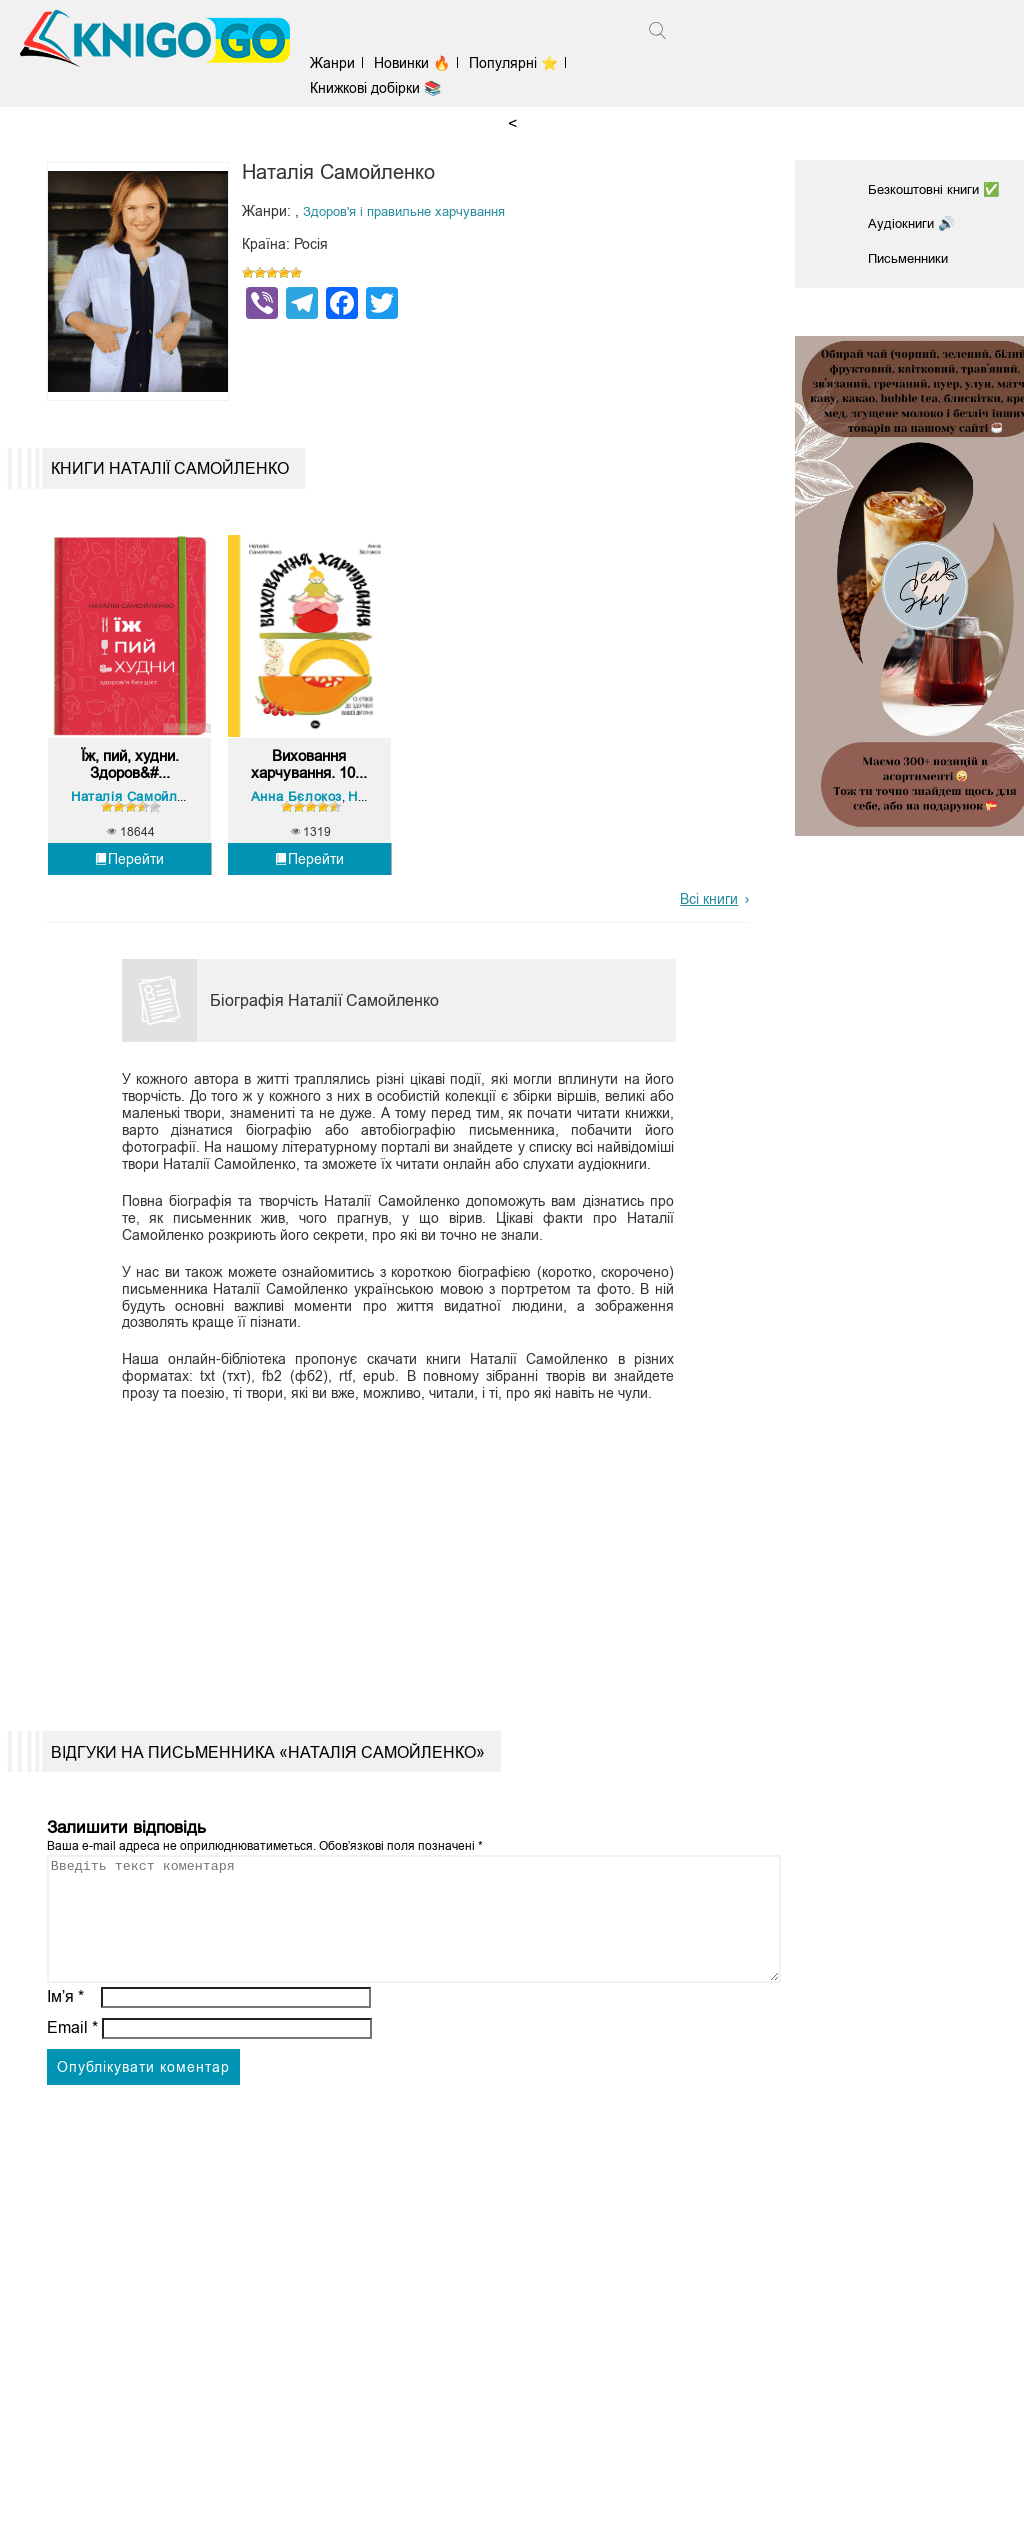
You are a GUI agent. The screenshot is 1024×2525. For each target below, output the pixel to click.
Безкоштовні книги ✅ (938, 189)
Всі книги (709, 955)
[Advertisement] (389, 1607)
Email (72, 2107)
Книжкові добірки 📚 (384, 88)
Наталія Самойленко (142, 852)
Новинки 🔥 (421, 63)
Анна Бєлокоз (299, 852)
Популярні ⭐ (522, 63)
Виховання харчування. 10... (309, 819)
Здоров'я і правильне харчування (412, 211)
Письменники (912, 256)
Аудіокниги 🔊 (913, 222)
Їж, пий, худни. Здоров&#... (130, 818)
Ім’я (66, 2076)
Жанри (341, 63)
